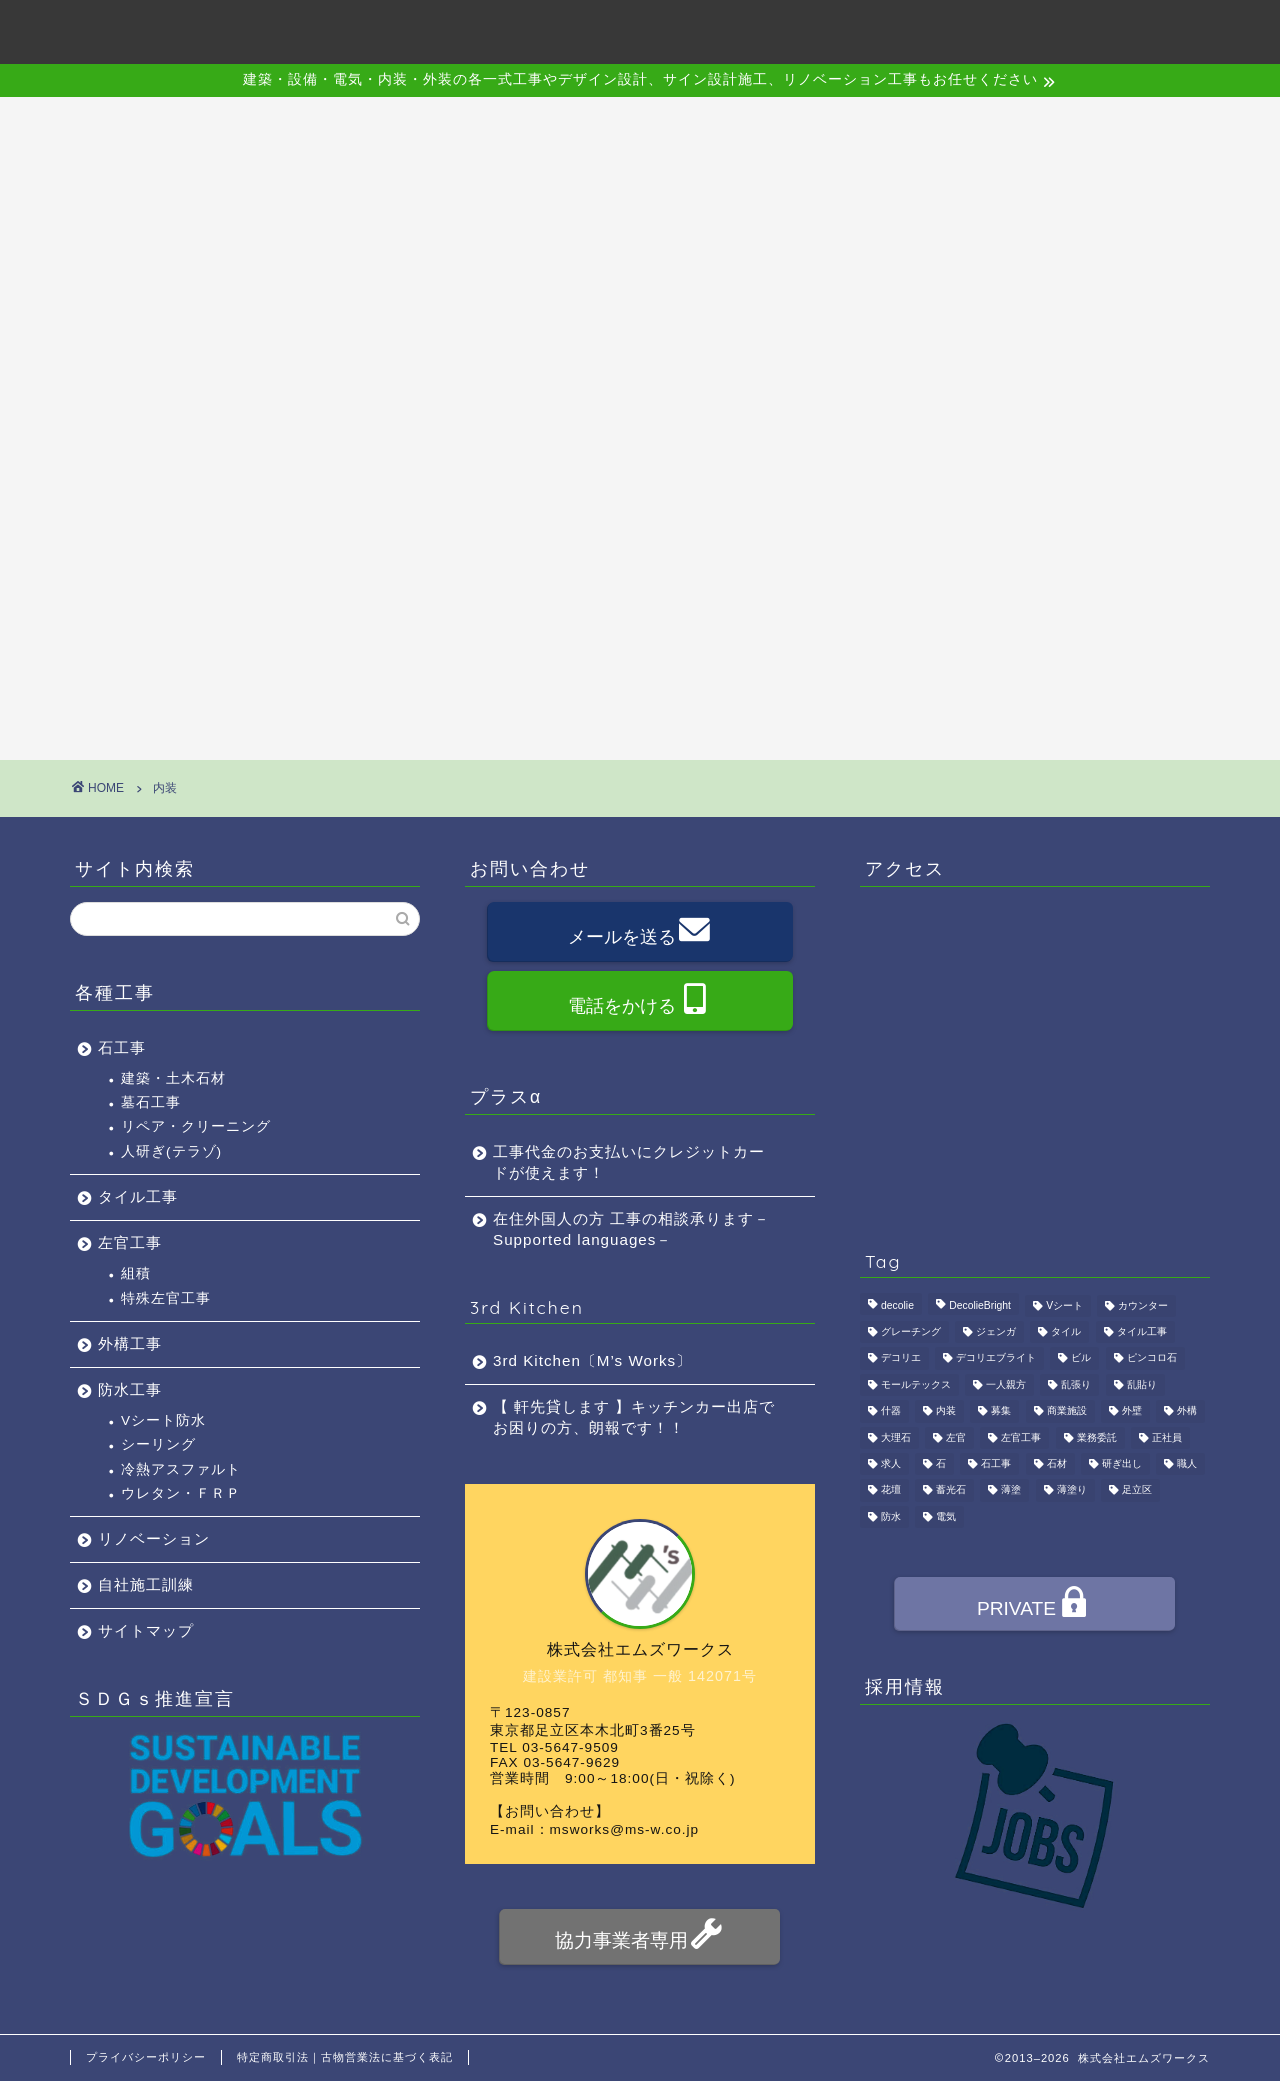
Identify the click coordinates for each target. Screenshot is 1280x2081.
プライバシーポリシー (146, 2057)
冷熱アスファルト (181, 1469)
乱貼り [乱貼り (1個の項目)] (1142, 1384)
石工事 (122, 1047)
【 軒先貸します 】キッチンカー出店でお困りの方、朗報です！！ (634, 1417)
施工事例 (744, 31)
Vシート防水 (163, 1420)
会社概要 (516, 31)
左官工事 (130, 1242)
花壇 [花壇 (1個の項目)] (891, 1490)
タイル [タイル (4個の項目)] (1066, 1331)
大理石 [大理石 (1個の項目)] (896, 1437)
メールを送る (639, 933)
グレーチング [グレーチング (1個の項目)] (911, 1331)
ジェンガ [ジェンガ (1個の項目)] (996, 1331)
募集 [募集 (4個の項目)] (1001, 1411)
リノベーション (154, 1538)
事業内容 (630, 31)
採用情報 (972, 31)
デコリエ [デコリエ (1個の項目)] (901, 1358)
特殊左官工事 (166, 1298)
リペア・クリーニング (196, 1126)
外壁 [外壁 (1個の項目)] (1132, 1411)
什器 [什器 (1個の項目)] (891, 1411)
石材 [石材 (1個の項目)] (1057, 1463)
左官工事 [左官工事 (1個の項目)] (1021, 1437)
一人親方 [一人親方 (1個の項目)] (1006, 1384)
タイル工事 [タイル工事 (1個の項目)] (1142, 1331)
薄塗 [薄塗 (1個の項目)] (1011, 1490)
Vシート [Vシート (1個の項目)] (1064, 1305)
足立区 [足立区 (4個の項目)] (1137, 1490)
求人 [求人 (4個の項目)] (891, 1463)
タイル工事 (138, 1196)
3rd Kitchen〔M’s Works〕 (592, 1360)
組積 (136, 1273)
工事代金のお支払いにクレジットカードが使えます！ (629, 1162)
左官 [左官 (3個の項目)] (956, 1437)
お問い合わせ (1102, 31)
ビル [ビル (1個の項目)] (1081, 1358)
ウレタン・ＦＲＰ (181, 1493)
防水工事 (130, 1389)
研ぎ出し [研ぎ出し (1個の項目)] (1122, 1463)
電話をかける (639, 1002)
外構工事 (130, 1343)
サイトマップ (146, 1630)
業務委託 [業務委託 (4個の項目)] (1097, 1437)
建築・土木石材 (173, 1078)
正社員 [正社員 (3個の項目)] (1167, 1437)
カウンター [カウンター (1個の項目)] (1143, 1305)
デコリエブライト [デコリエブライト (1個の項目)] (996, 1358)
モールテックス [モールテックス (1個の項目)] (916, 1384)
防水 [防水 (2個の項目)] (891, 1516)
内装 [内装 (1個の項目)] (946, 1411)
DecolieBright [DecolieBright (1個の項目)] (980, 1305)
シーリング (158, 1444)
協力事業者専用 (638, 1937)
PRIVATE (1033, 1605)
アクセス (858, 31)
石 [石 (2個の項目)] (941, 1463)
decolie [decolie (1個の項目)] (897, 1305)
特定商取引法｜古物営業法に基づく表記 (345, 2057)
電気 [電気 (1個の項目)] (946, 1516)
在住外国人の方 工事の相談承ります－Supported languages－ (631, 1229)
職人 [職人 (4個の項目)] (1187, 1463)
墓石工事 (151, 1102)
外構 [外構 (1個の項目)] (1187, 1411)
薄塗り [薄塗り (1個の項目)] (1072, 1490)
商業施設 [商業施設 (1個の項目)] (1067, 1411)
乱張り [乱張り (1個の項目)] (1076, 1384)
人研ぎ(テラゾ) (171, 1151)
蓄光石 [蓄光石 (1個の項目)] (951, 1490)
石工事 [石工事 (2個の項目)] (996, 1463)
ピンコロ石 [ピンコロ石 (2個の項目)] (1152, 1358)
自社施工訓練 (146, 1584)
